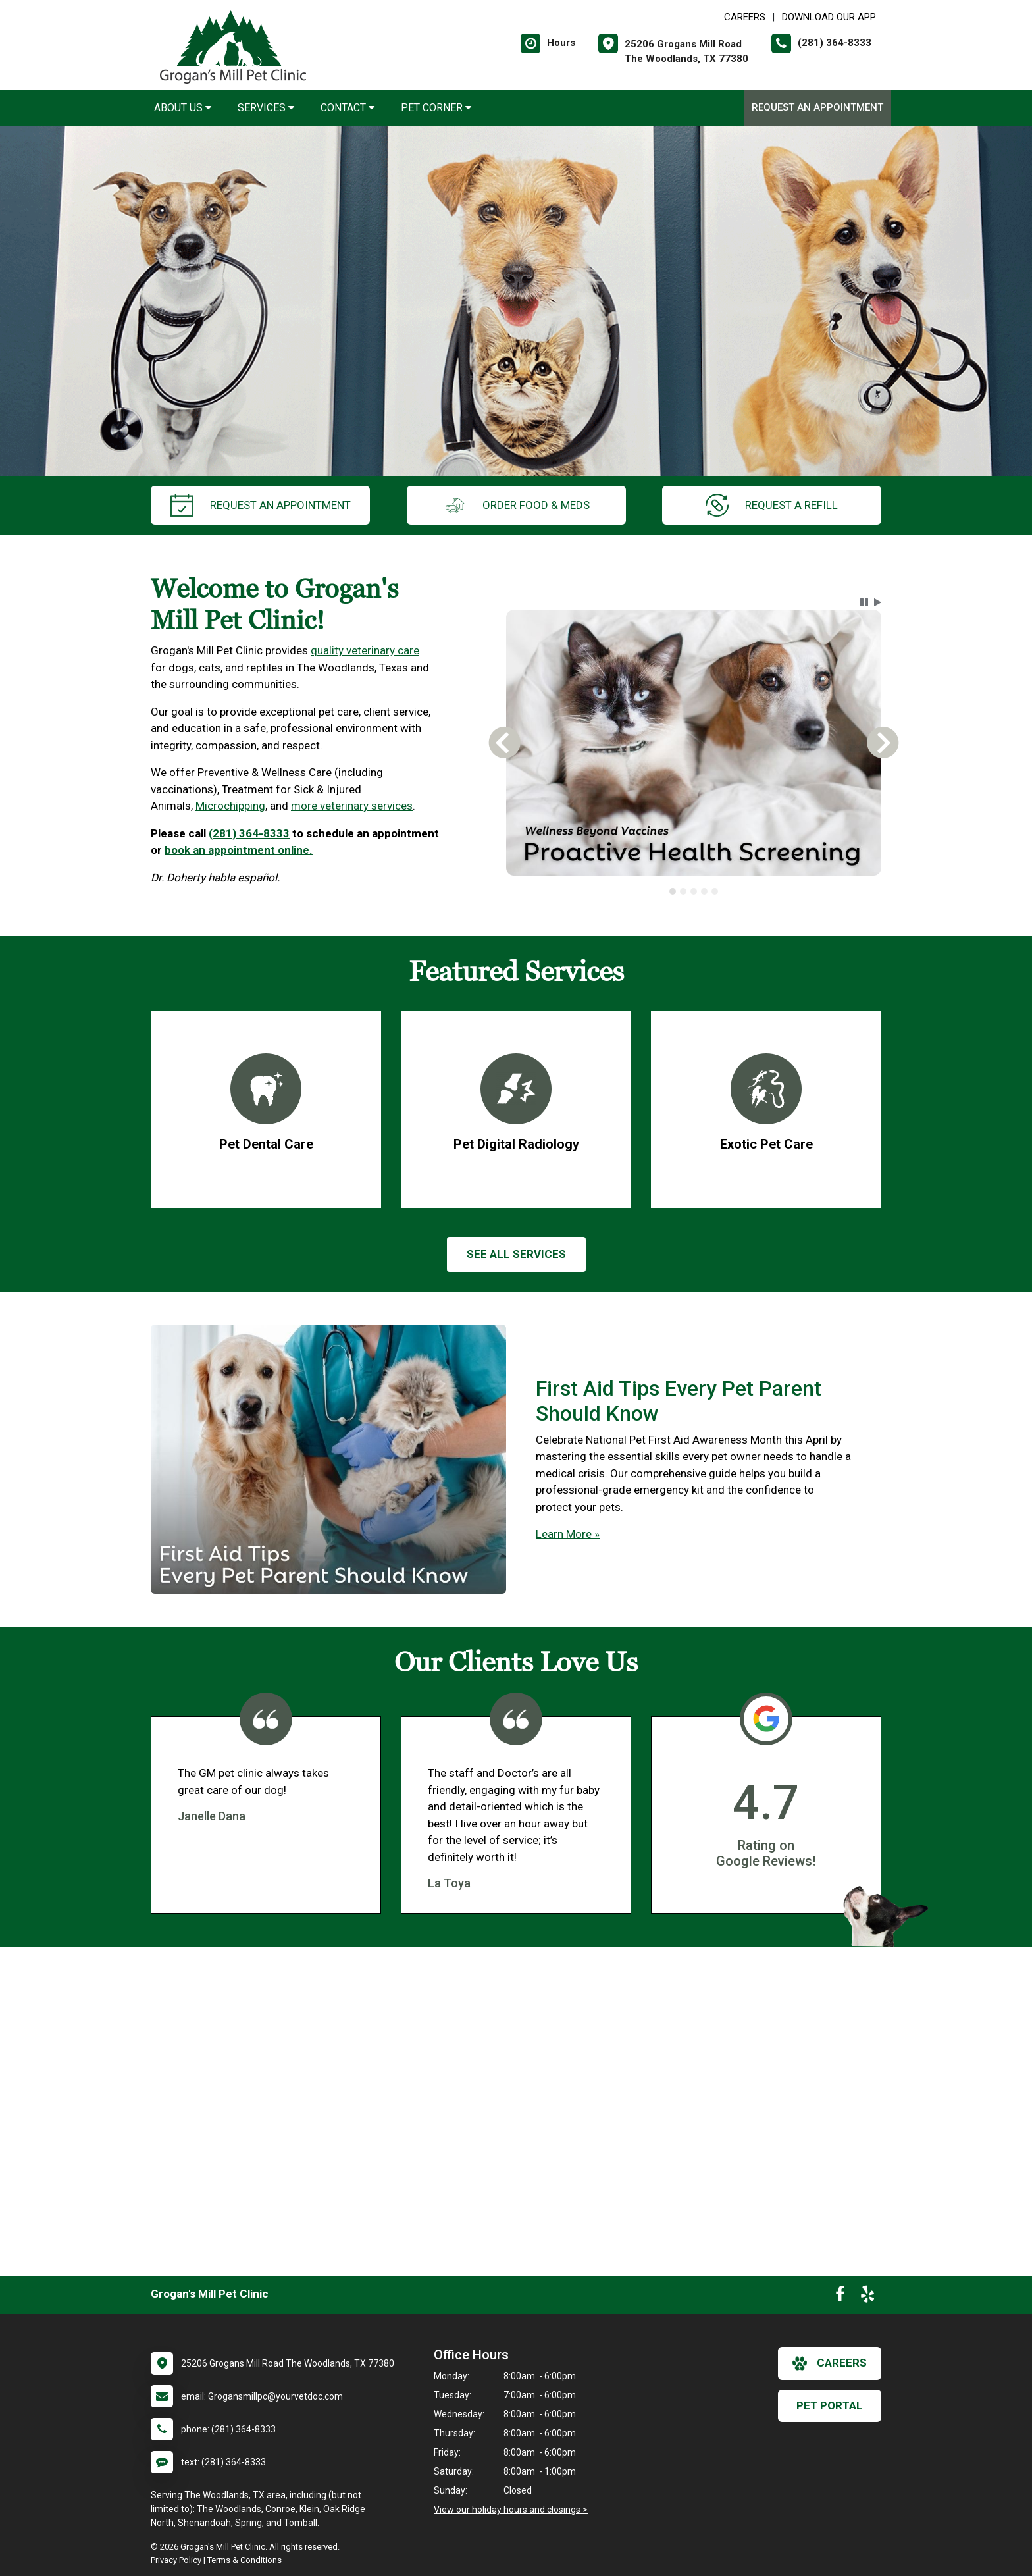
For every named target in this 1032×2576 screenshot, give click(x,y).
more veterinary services (352, 805)
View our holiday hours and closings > (511, 2509)
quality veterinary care (365, 650)
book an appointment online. (239, 849)
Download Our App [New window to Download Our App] (829, 17)
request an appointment (260, 505)
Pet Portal (829, 2405)
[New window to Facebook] (840, 2297)
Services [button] (266, 107)
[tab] (672, 891)
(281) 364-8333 (249, 833)
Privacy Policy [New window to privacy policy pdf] (176, 2560)
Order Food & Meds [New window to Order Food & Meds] (516, 505)
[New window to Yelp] (867, 2297)
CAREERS (744, 17)
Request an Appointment (817, 107)
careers (829, 2363)
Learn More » (568, 1533)
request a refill (772, 505)
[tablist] (694, 891)
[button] (864, 602)
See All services (516, 1254)
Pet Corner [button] (436, 107)
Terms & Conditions (244, 2560)
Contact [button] (347, 107)
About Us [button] (182, 107)
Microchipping (230, 805)
